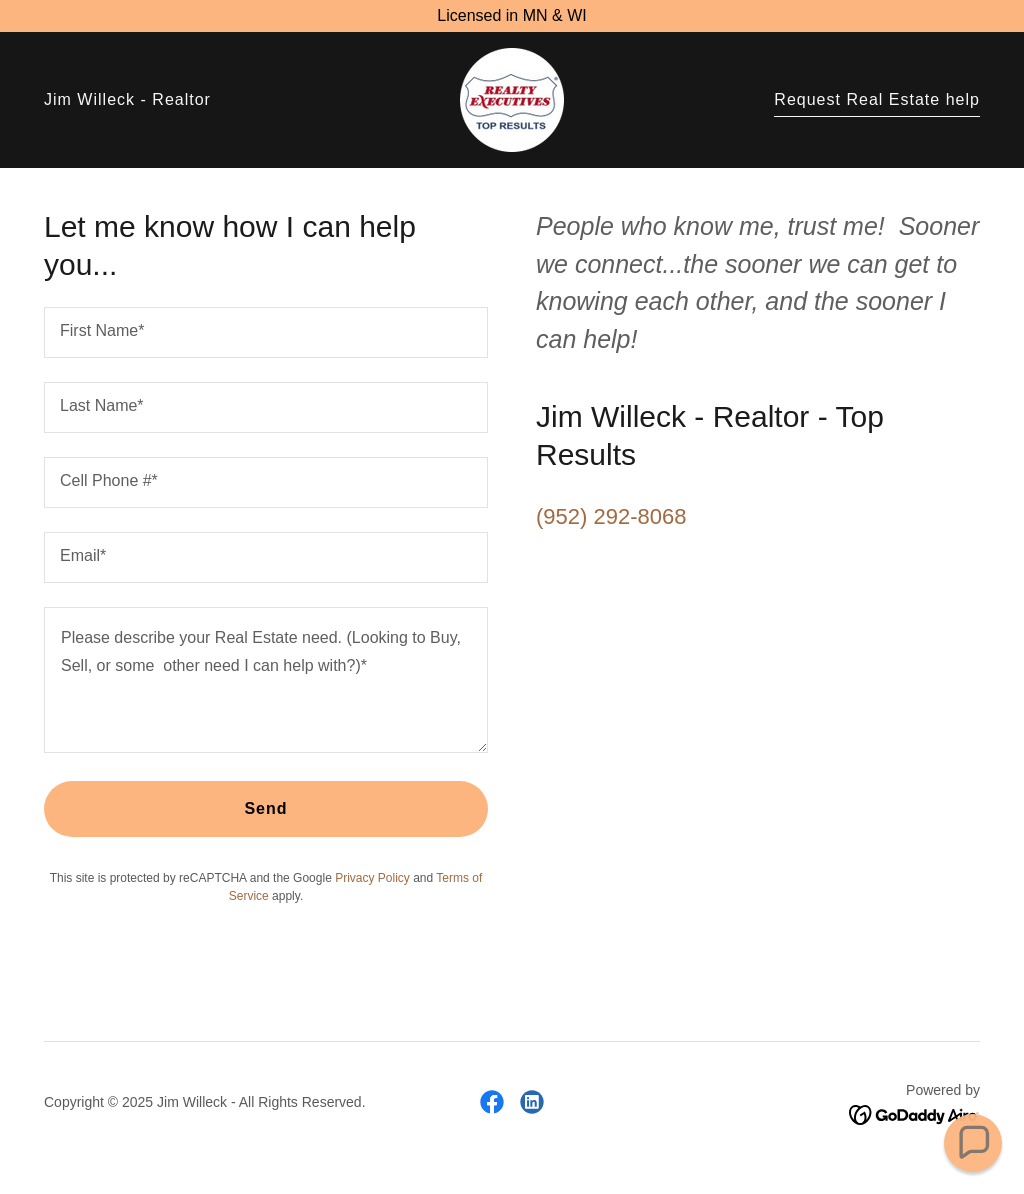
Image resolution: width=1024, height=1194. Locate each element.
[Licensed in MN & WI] (512, 16)
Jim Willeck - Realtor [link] (127, 99)
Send (265, 808)
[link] (512, 98)
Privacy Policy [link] (372, 878)
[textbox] (266, 332)
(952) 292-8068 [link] (611, 516)
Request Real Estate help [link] (877, 99)
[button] (972, 1142)
